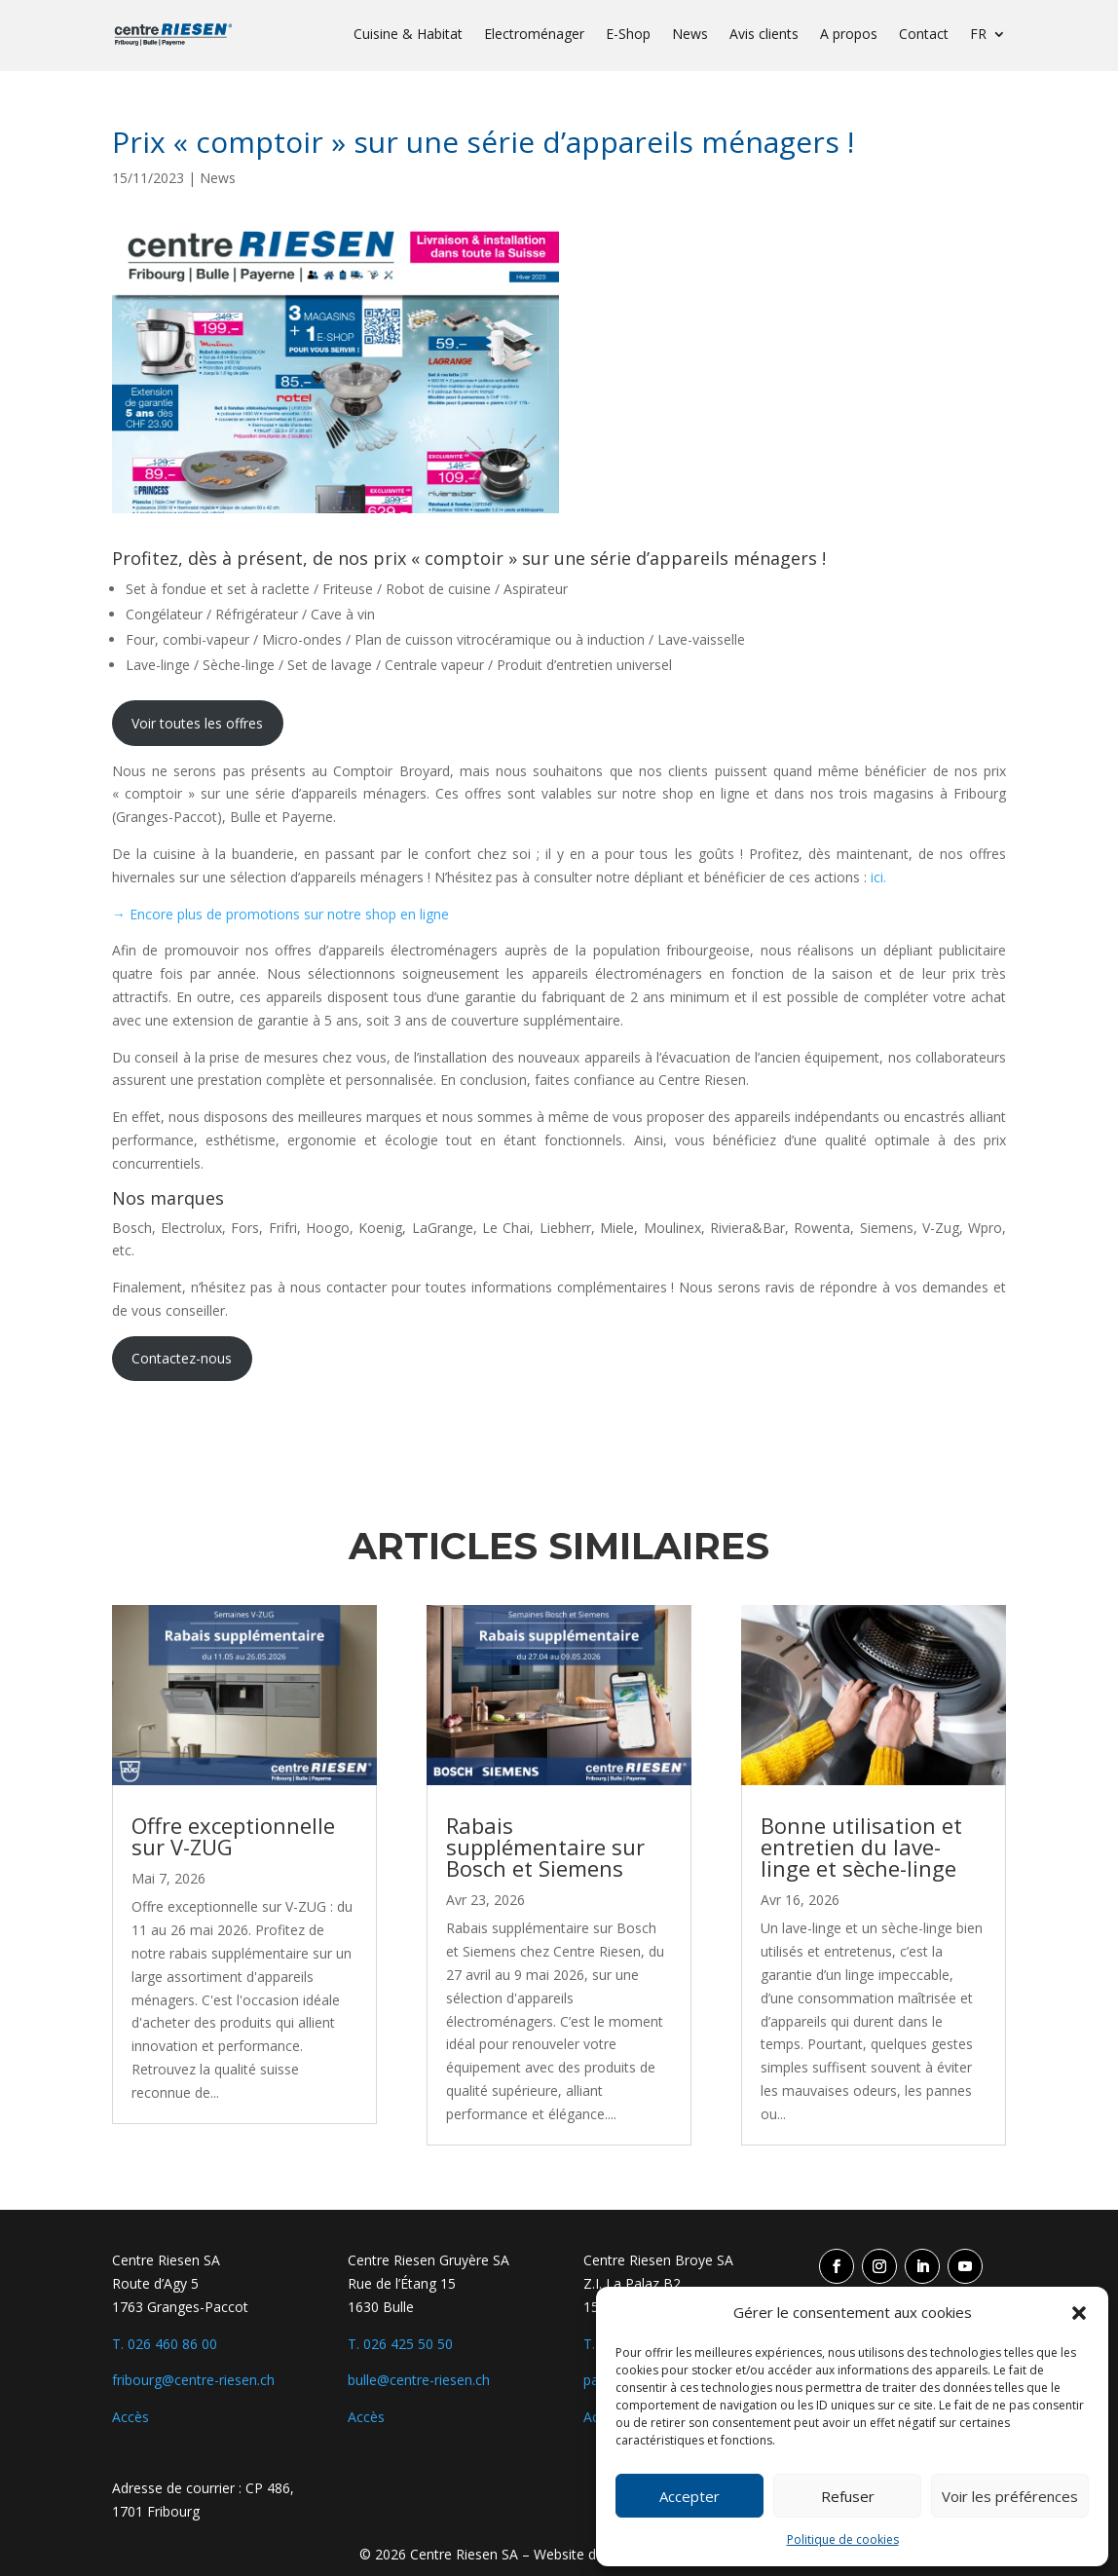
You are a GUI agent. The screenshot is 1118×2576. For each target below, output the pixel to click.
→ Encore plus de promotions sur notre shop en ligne (280, 914)
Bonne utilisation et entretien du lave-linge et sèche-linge (861, 1847)
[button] (1079, 2313)
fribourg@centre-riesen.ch (193, 2380)
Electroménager (534, 35)
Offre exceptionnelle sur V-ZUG (233, 1836)
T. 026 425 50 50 (400, 2343)
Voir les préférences (1010, 2496)
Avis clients (764, 35)
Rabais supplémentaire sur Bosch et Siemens (545, 1847)
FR (978, 35)
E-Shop (628, 35)
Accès (130, 2417)
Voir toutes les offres (197, 723)
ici (877, 877)
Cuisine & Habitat (408, 35)
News (690, 35)
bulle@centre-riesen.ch (419, 2380)
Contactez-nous (181, 1358)
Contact (924, 35)
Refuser (848, 2496)
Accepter (689, 2496)
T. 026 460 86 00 (164, 2343)
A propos (848, 35)
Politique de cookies (843, 2539)
